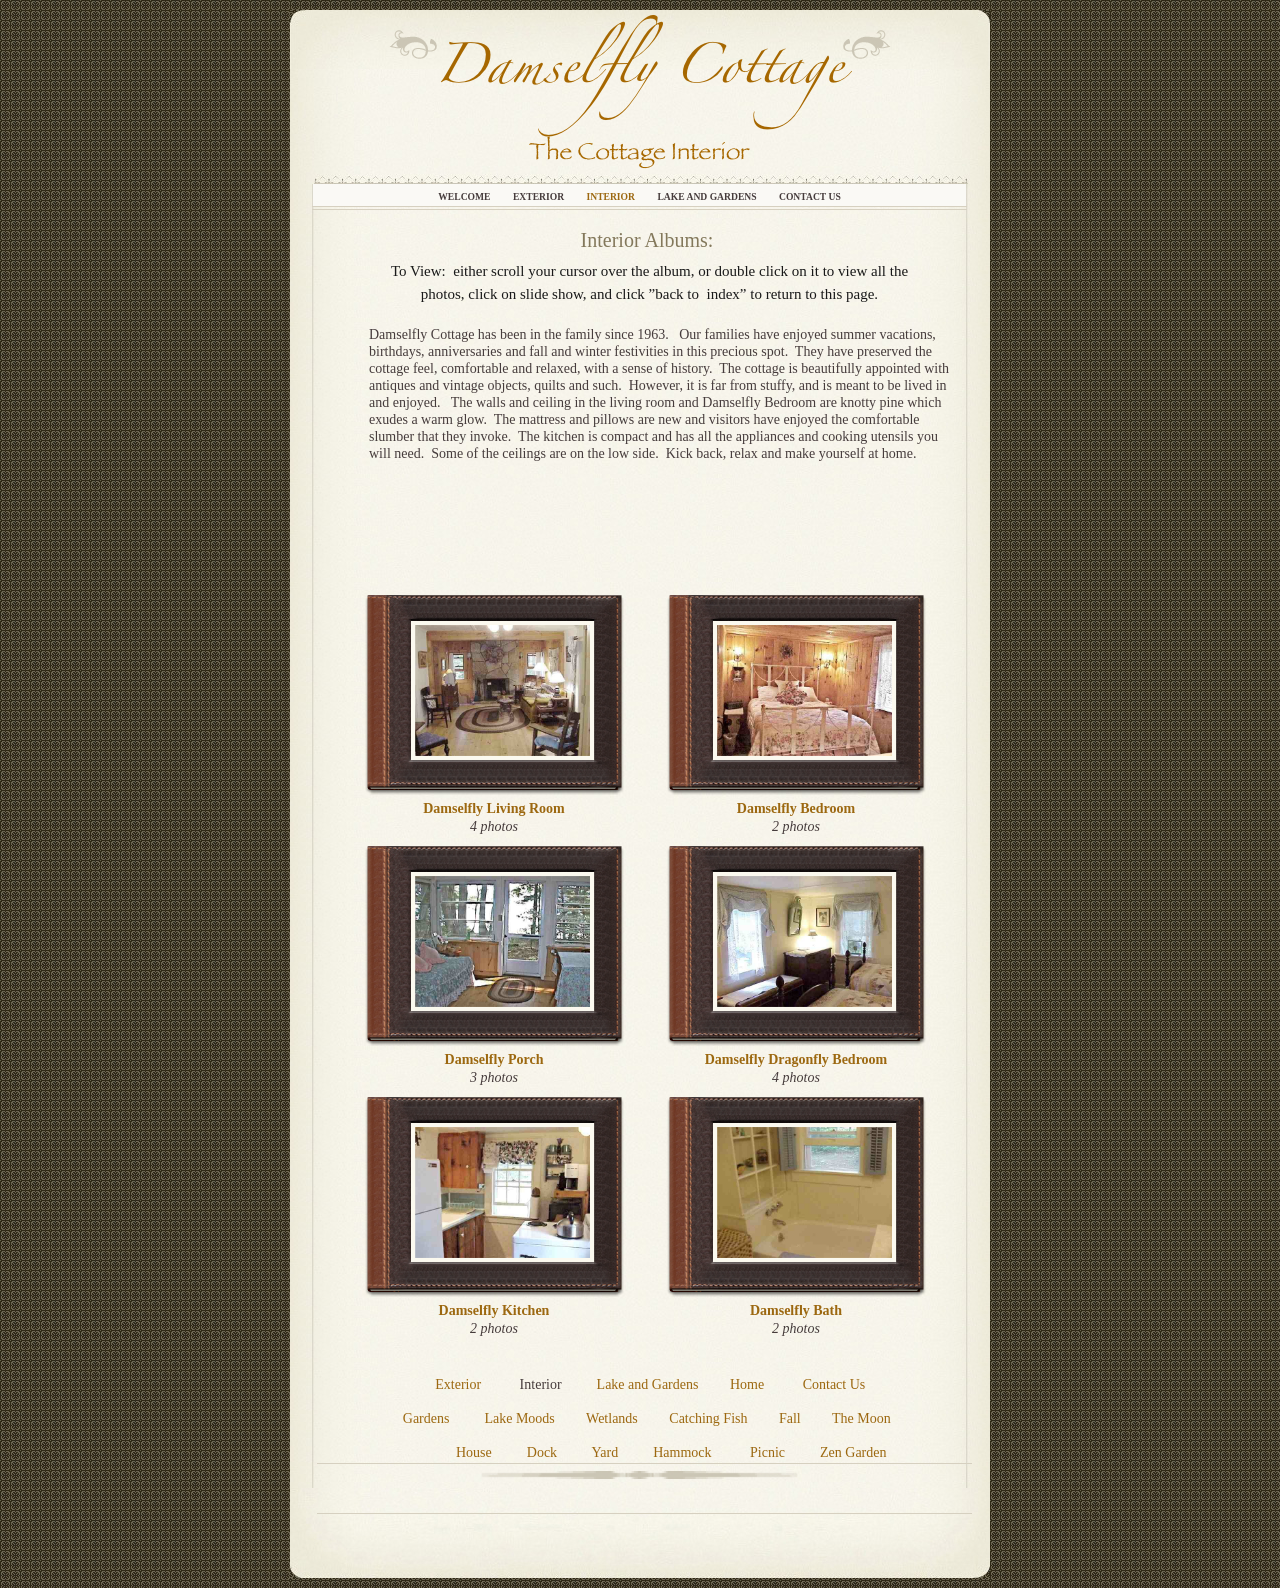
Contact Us (810, 196)
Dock (542, 1452)
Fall (791, 1418)
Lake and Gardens (708, 196)
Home (747, 1384)
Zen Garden (853, 1452)
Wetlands (612, 1418)
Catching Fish (708, 1418)
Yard (605, 1452)
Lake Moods (519, 1418)
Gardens (426, 1418)
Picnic (767, 1452)
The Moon (861, 1418)
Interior (611, 196)
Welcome (465, 196)
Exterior (540, 196)
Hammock (682, 1452)
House (474, 1452)
